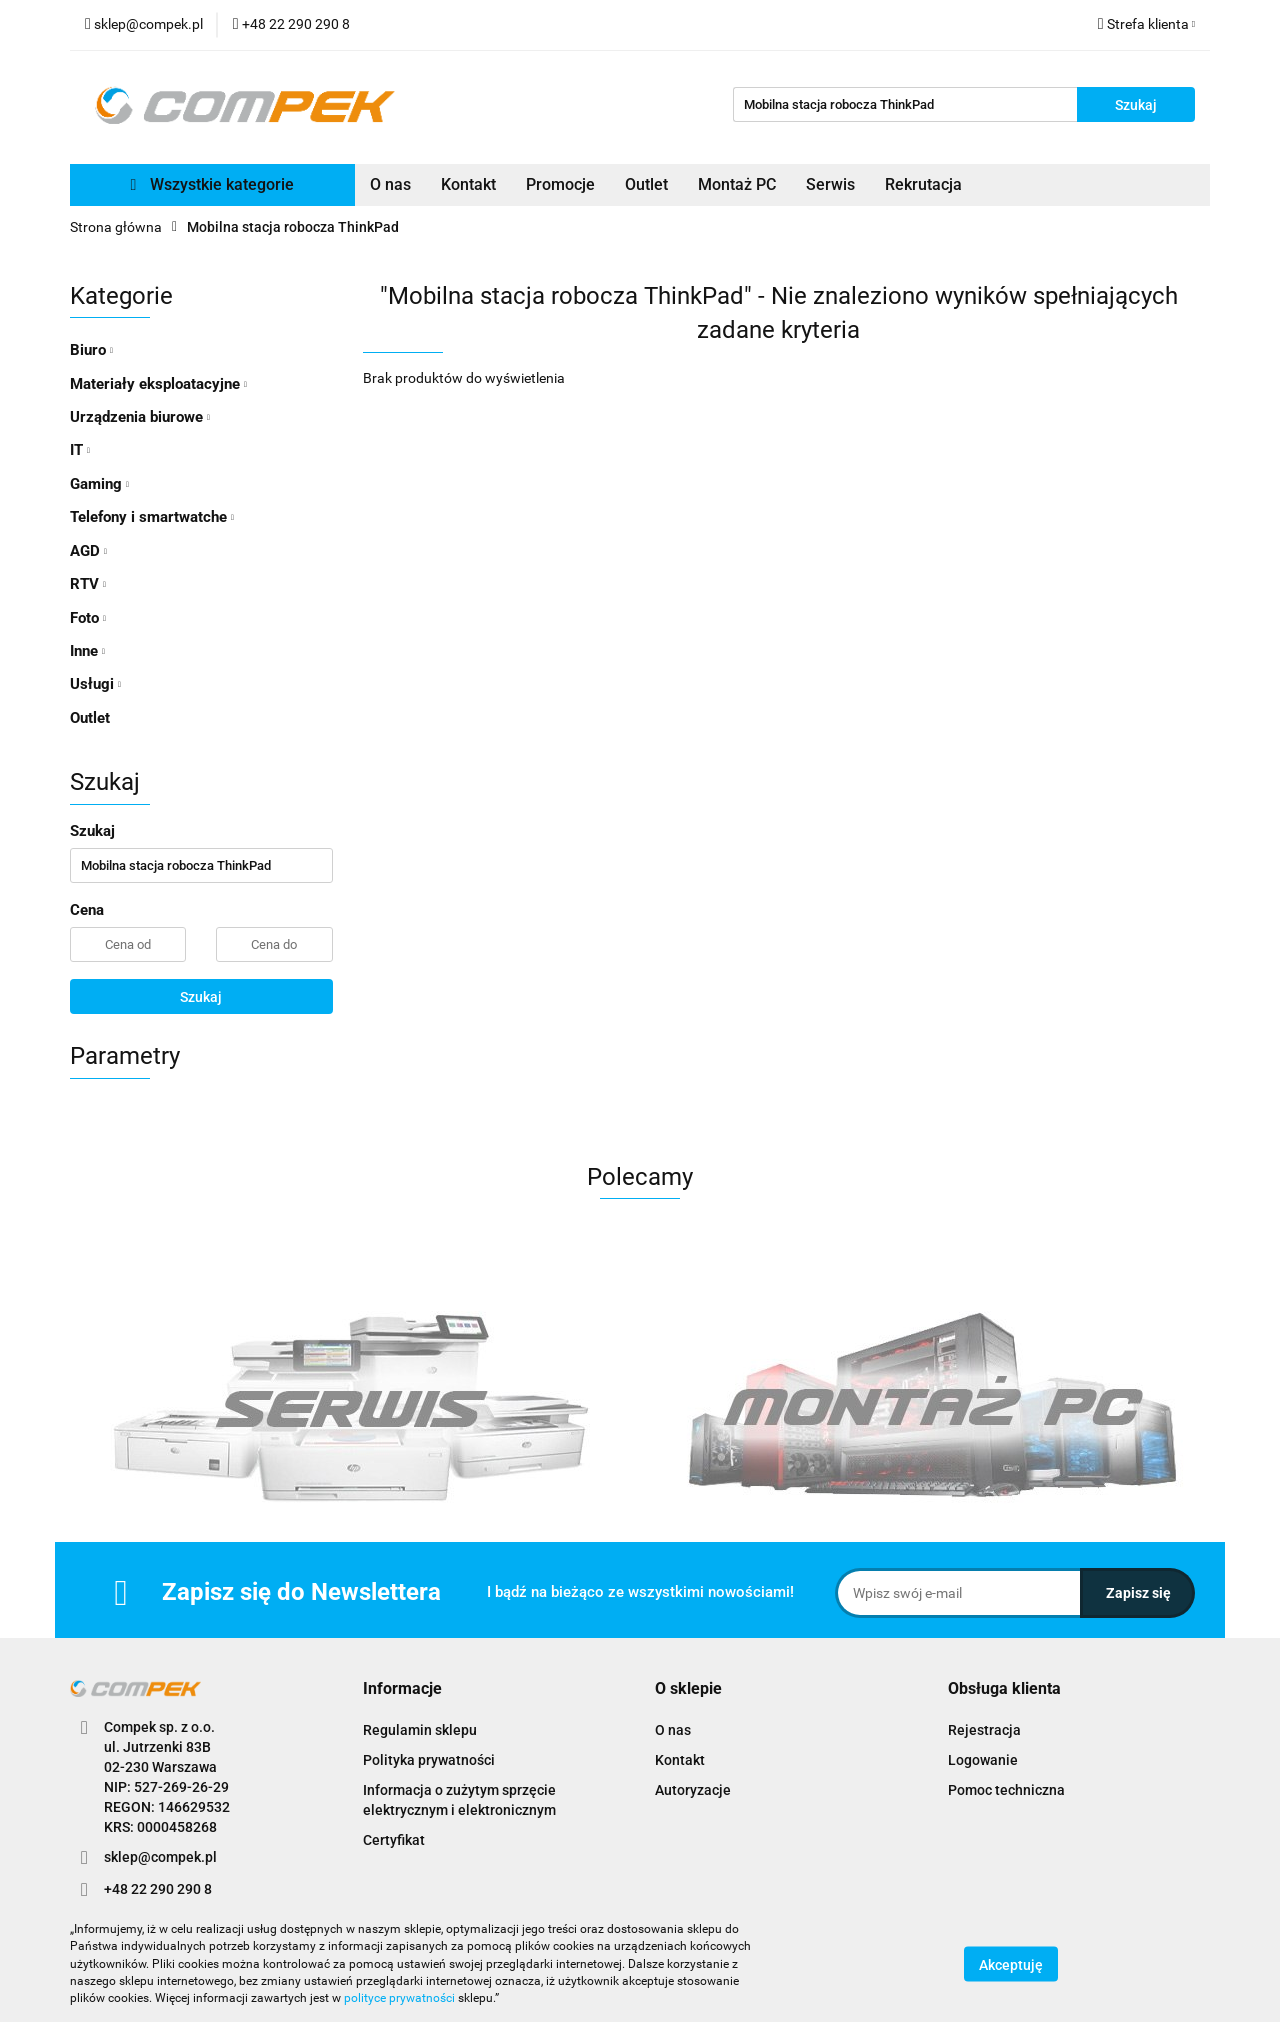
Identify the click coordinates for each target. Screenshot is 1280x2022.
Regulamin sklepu (420, 1730)
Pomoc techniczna (1006, 1790)
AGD (88, 551)
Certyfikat (394, 1840)
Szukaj (201, 997)
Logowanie (983, 1760)
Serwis (830, 184)
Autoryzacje (693, 1790)
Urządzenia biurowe (140, 417)
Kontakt (468, 184)
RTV (88, 584)
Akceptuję (1011, 1965)
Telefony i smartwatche (152, 517)
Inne (87, 651)
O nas (390, 184)
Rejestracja (984, 1730)
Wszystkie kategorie (213, 184)
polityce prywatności (399, 1998)
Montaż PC (737, 184)
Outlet (646, 184)
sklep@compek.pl (160, 1857)
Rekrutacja (923, 184)
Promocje (560, 184)
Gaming (99, 484)
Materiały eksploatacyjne (158, 384)
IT (80, 450)
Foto (88, 618)
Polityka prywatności (429, 1760)
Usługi (95, 684)
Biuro (91, 350)
